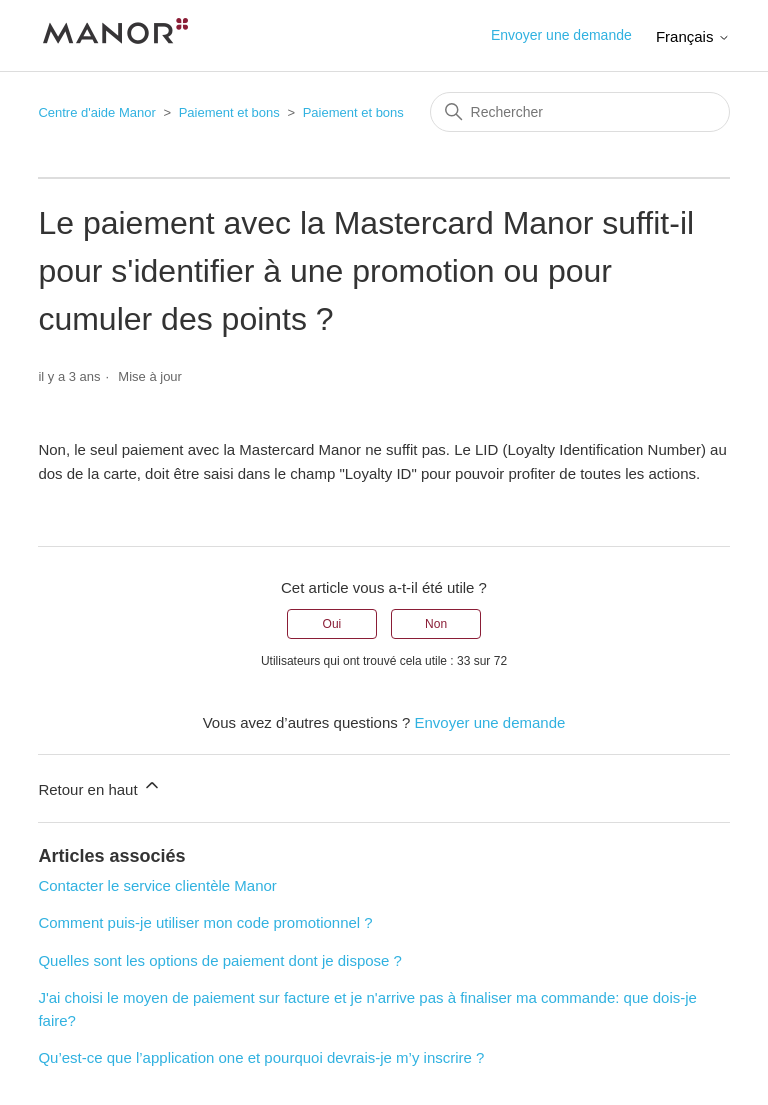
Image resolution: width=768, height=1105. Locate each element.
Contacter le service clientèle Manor (157, 885)
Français (693, 36)
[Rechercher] (580, 112)
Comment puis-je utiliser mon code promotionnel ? (205, 922)
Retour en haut (99, 786)
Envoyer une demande (561, 35)
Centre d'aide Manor (96, 112)
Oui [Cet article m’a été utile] (332, 624)
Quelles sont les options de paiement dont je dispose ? (220, 960)
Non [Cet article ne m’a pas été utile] (436, 624)
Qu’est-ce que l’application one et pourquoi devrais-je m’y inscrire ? (261, 1057)
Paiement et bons (229, 112)
